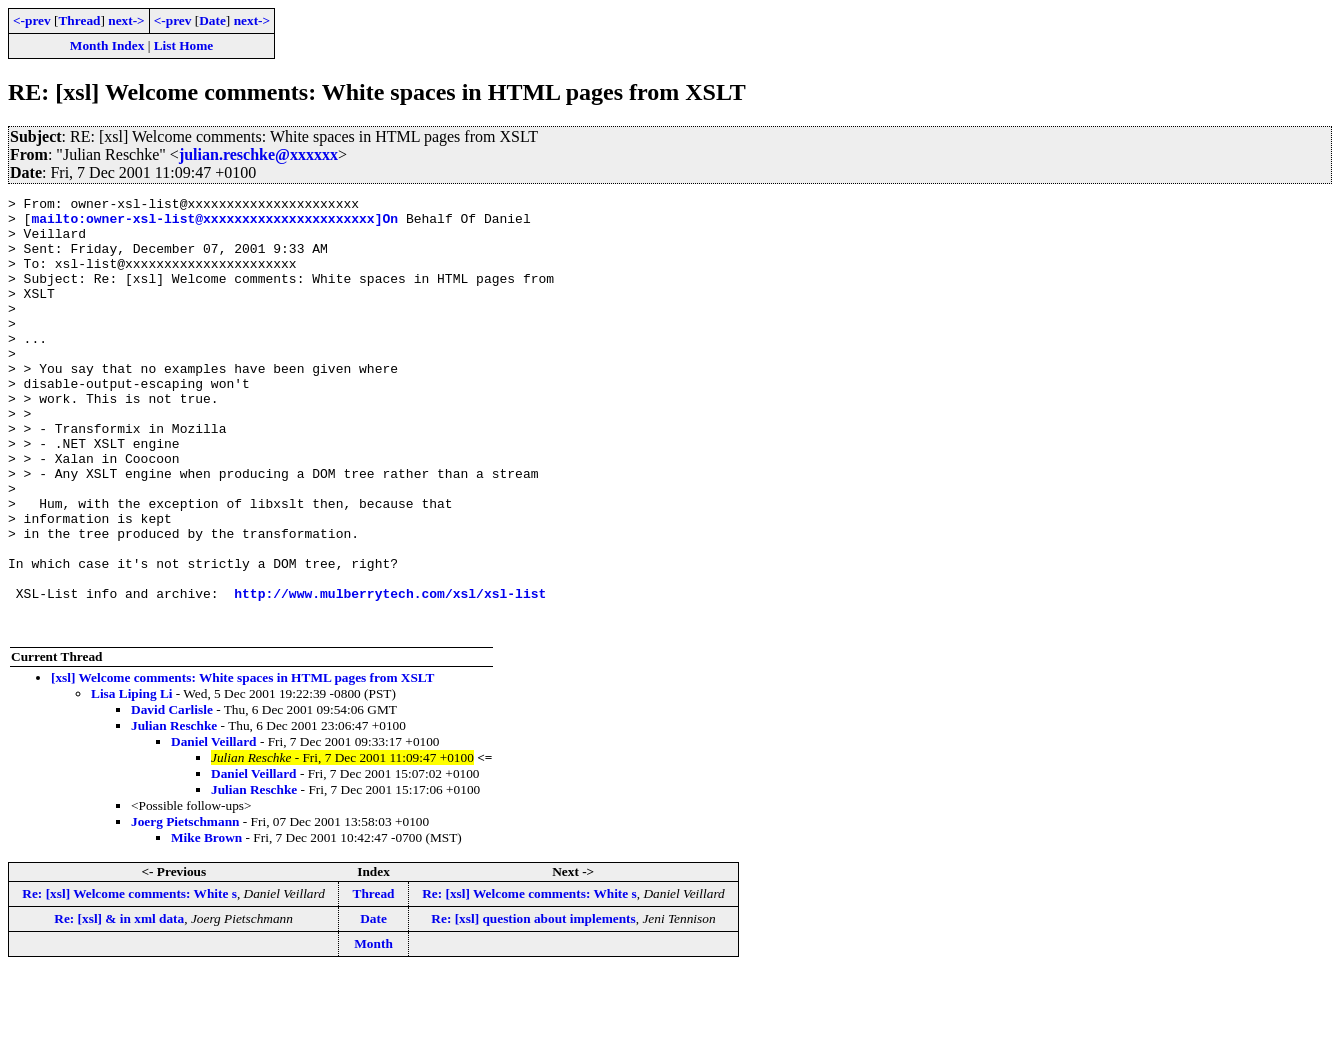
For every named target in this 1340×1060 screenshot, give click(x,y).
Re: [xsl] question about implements (533, 1005)
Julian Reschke (174, 812)
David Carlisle (172, 796)
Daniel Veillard (214, 828)
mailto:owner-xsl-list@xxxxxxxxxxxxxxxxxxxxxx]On (214, 224)
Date (212, 20)
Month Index (107, 45)
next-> (126, 20)
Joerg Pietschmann (185, 908)
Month (373, 1030)
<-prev (32, 20)
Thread (79, 20)
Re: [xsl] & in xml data (119, 1005)
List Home (184, 45)
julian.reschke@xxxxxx (258, 154)
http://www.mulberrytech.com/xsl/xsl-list (390, 674)
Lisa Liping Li (132, 780)
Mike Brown (206, 924)
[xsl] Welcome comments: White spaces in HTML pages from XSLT (242, 764)
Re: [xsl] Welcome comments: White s (129, 980)
